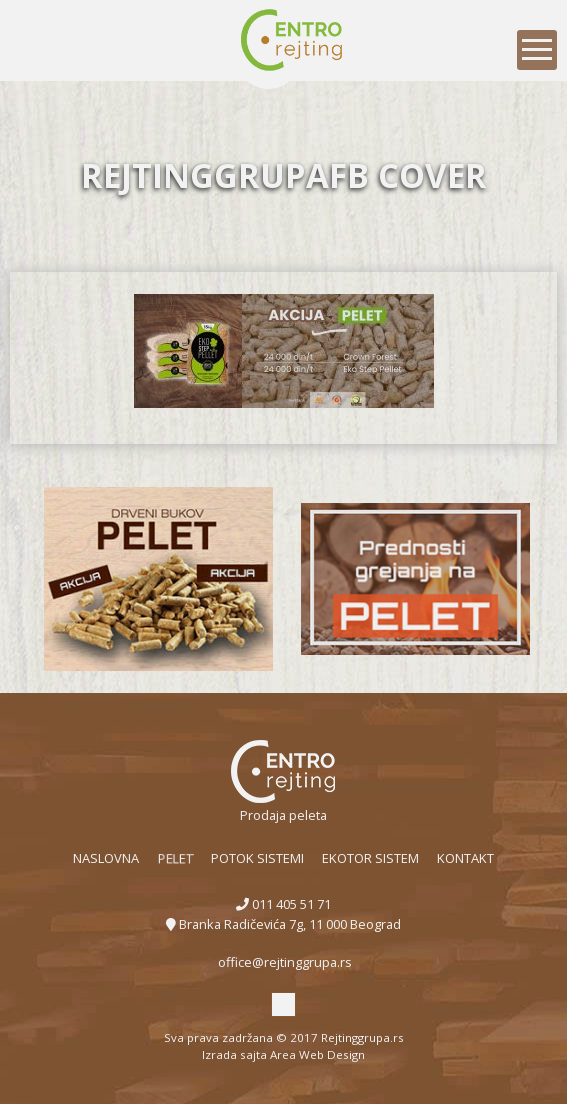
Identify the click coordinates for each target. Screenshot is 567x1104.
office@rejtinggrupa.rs (283, 962)
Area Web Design (317, 1054)
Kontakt (465, 858)
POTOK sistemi (257, 858)
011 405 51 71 (283, 904)
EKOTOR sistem (370, 858)
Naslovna (106, 858)
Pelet (174, 857)
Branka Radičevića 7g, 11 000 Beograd (283, 924)
